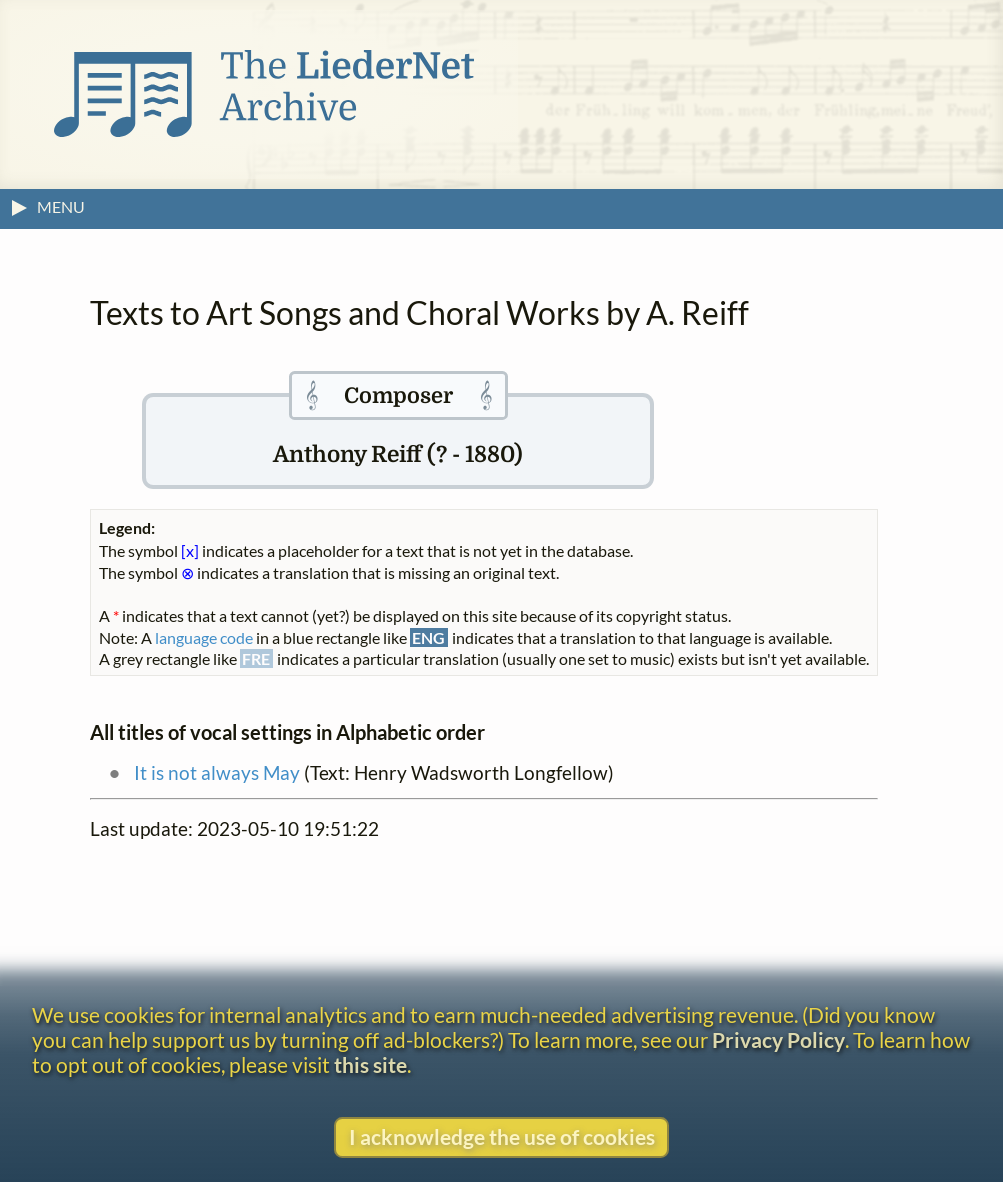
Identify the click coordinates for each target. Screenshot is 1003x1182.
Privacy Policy (778, 1039)
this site (370, 1064)
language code (204, 637)
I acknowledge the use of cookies (502, 1136)
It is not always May (217, 772)
